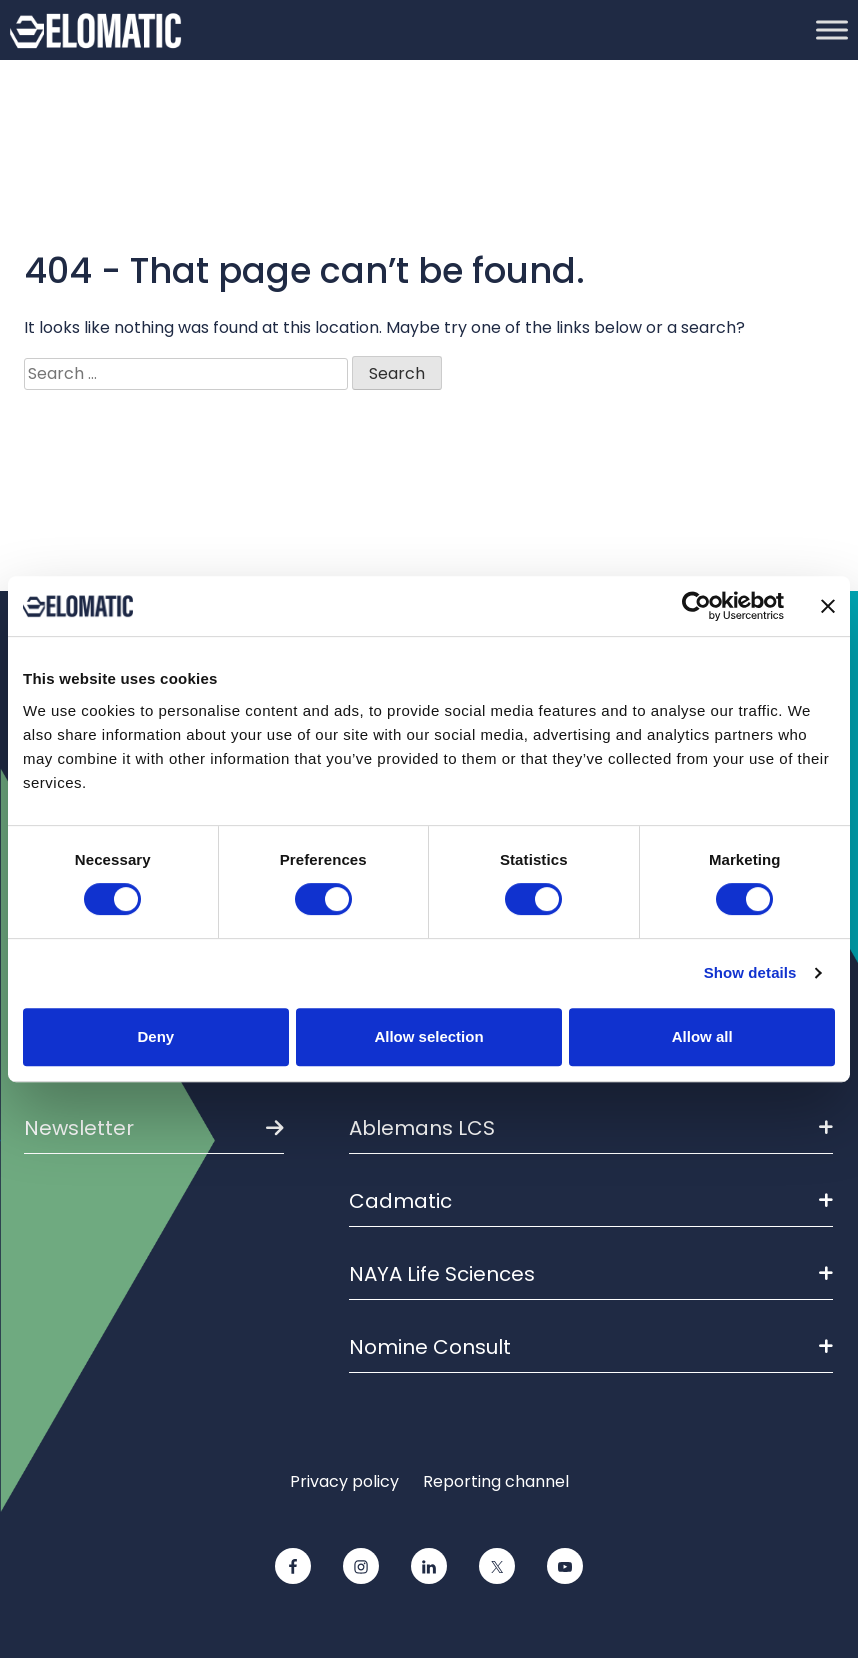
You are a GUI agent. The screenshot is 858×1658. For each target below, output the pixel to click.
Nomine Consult (591, 1347)
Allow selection (428, 1036)
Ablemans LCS (591, 1128)
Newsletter (79, 1128)
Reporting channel (496, 1481)
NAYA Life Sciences (591, 1274)
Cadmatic (591, 1201)
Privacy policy (344, 1481)
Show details (750, 972)
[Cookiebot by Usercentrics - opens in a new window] (696, 606)
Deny (155, 1036)
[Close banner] (828, 606)
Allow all (702, 1036)
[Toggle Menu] (832, 29)
